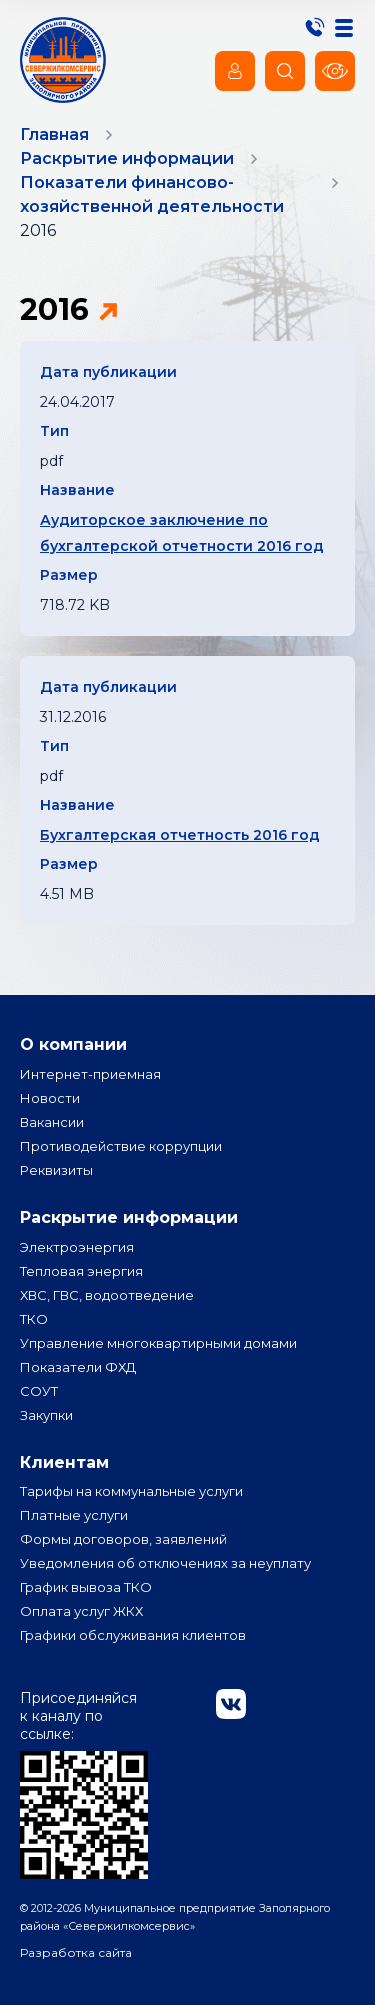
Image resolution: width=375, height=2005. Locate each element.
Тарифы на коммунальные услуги (131, 1491)
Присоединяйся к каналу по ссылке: (84, 1784)
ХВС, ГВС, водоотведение (107, 1295)
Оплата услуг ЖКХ (81, 1611)
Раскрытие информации (129, 1217)
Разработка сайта (76, 1952)
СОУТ (39, 1391)
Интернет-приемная (90, 1074)
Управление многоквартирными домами (158, 1343)
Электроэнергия (77, 1247)
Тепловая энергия (81, 1271)
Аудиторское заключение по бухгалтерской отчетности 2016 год (182, 533)
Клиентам (64, 1462)
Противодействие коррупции (121, 1146)
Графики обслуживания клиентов (133, 1635)
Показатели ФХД (78, 1367)
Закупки (46, 1415)
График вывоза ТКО (86, 1587)
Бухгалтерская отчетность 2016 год (180, 835)
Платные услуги (74, 1515)
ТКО (34, 1319)
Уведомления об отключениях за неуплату (165, 1563)
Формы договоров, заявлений (123, 1539)
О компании (73, 1044)
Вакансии (52, 1122)
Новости (50, 1098)
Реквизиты (56, 1170)
